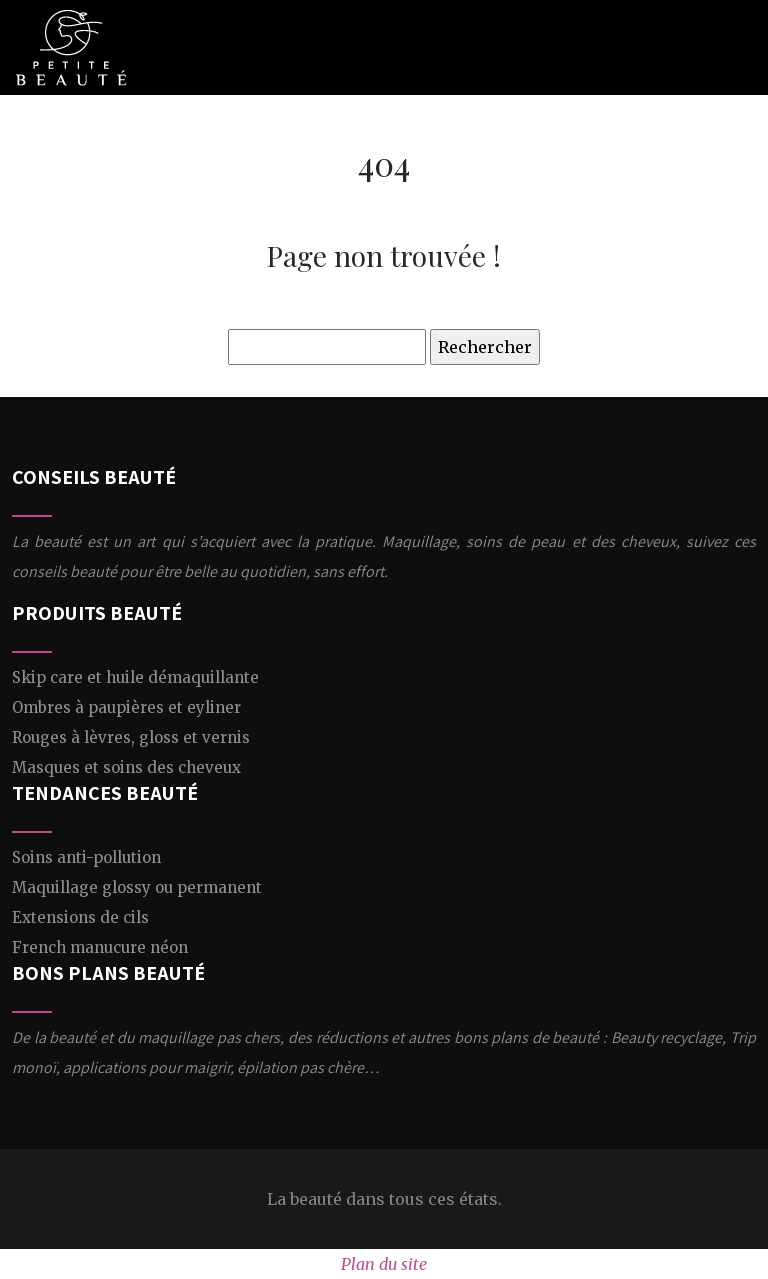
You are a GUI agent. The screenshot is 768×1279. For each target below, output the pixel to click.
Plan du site (384, 1264)
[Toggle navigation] (736, 47)
